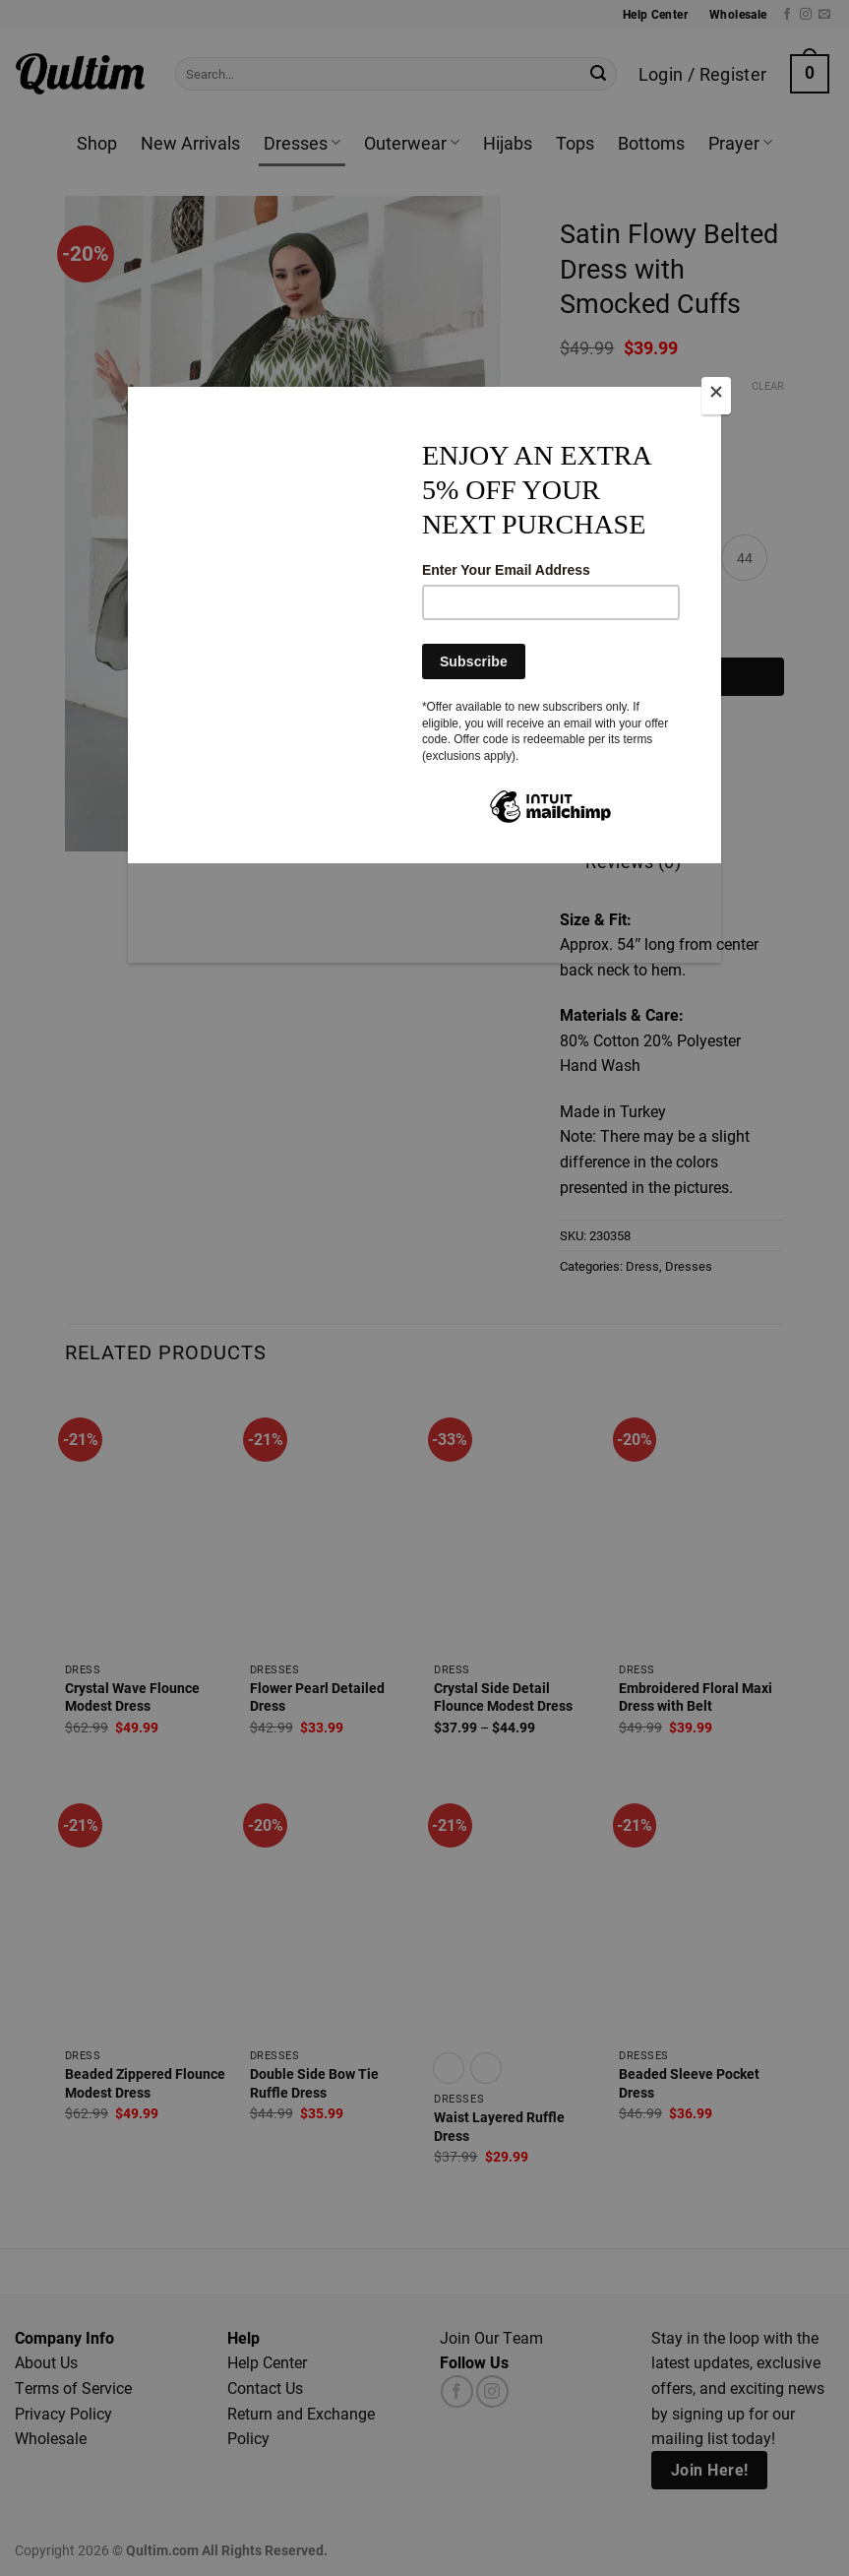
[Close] (716, 396)
